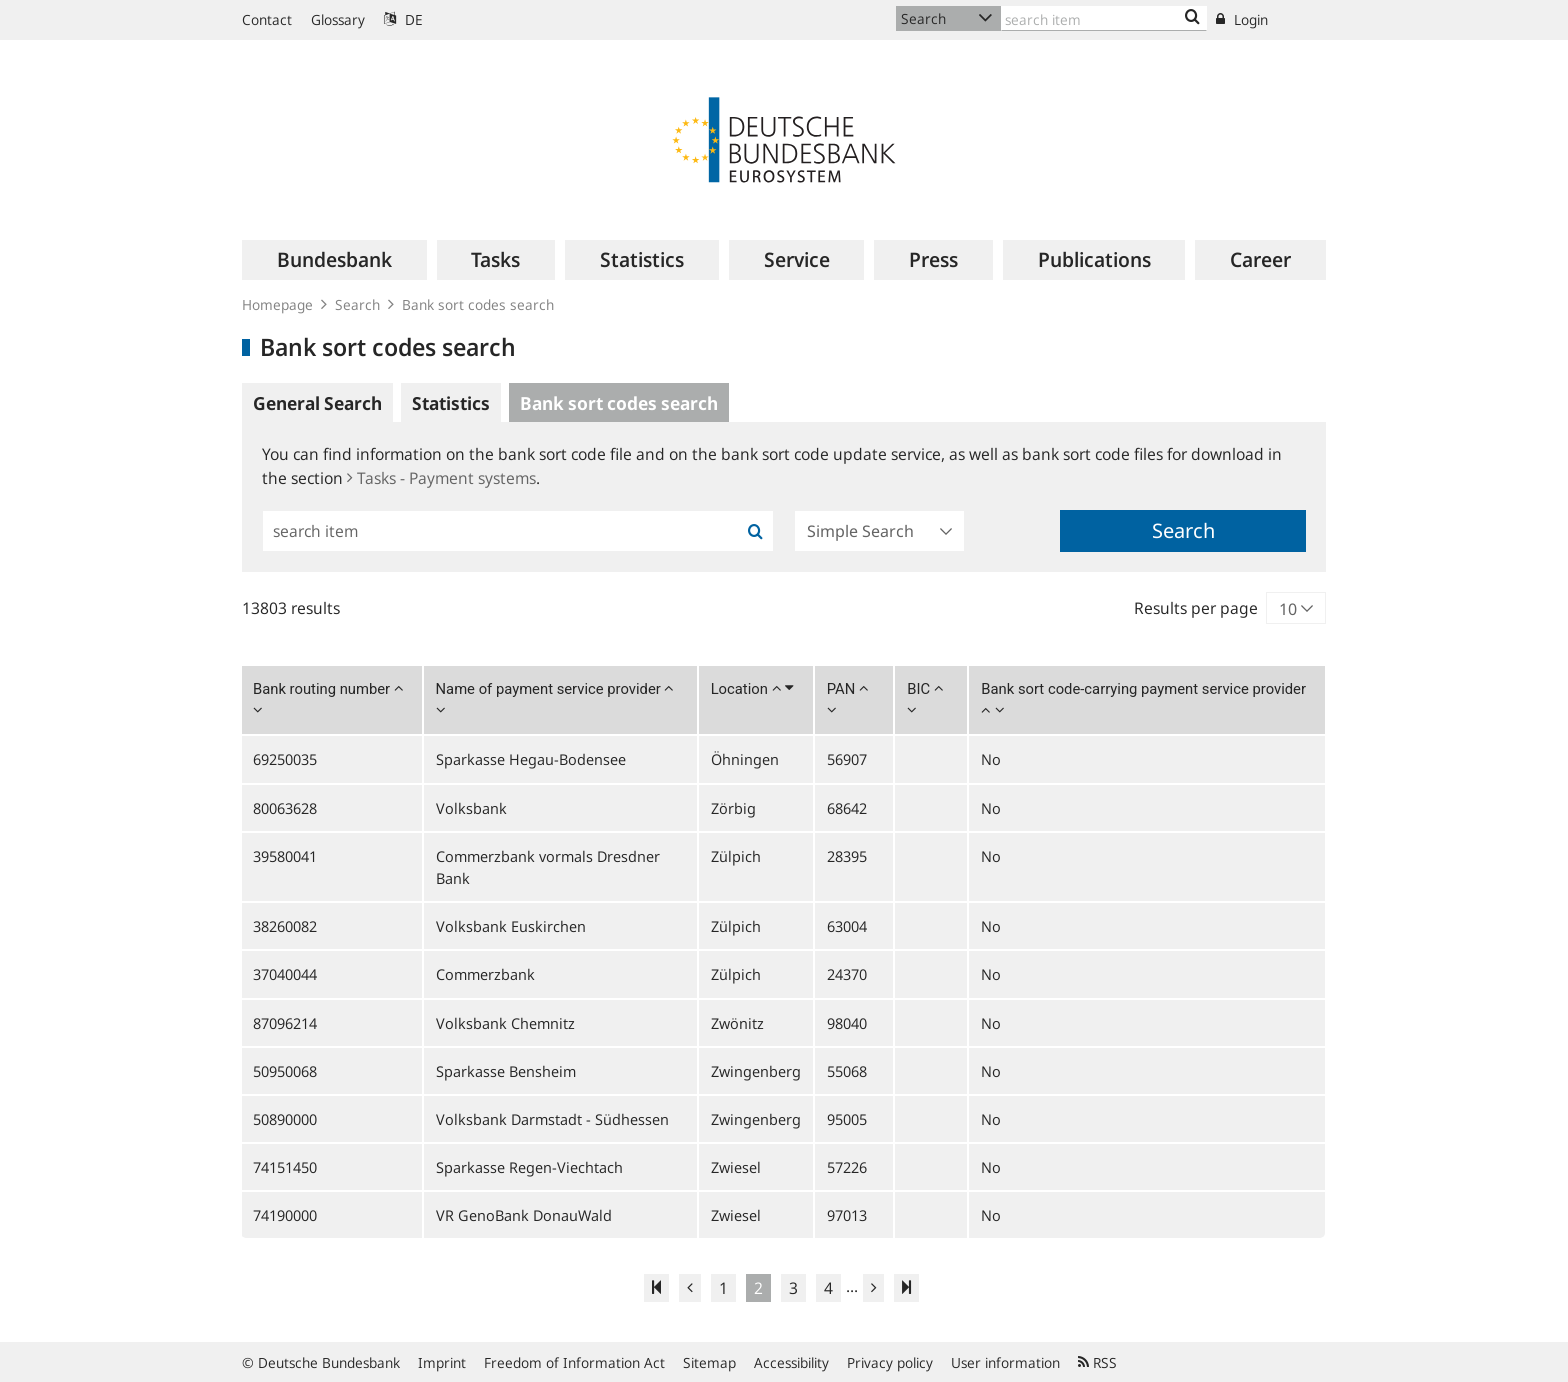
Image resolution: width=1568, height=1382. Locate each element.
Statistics (451, 403)
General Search (317, 403)
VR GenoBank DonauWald (524, 1215)
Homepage (277, 304)
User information (1005, 1362)
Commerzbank (485, 974)
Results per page (1196, 608)
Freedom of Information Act (574, 1362)
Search (357, 304)
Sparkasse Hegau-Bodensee (531, 759)
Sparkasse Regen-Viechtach (529, 1167)
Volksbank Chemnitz (505, 1023)
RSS (1097, 1362)
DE (403, 19)
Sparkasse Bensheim (506, 1071)
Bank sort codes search (478, 304)
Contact (267, 19)
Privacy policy (890, 1362)
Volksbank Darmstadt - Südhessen (552, 1119)
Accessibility (791, 1362)
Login (1242, 19)
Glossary (338, 19)
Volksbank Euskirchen (511, 926)
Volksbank (471, 808)
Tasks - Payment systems (441, 478)
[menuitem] (334, 260)
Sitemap (709, 1362)
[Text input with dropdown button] (1104, 18)
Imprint (442, 1362)
